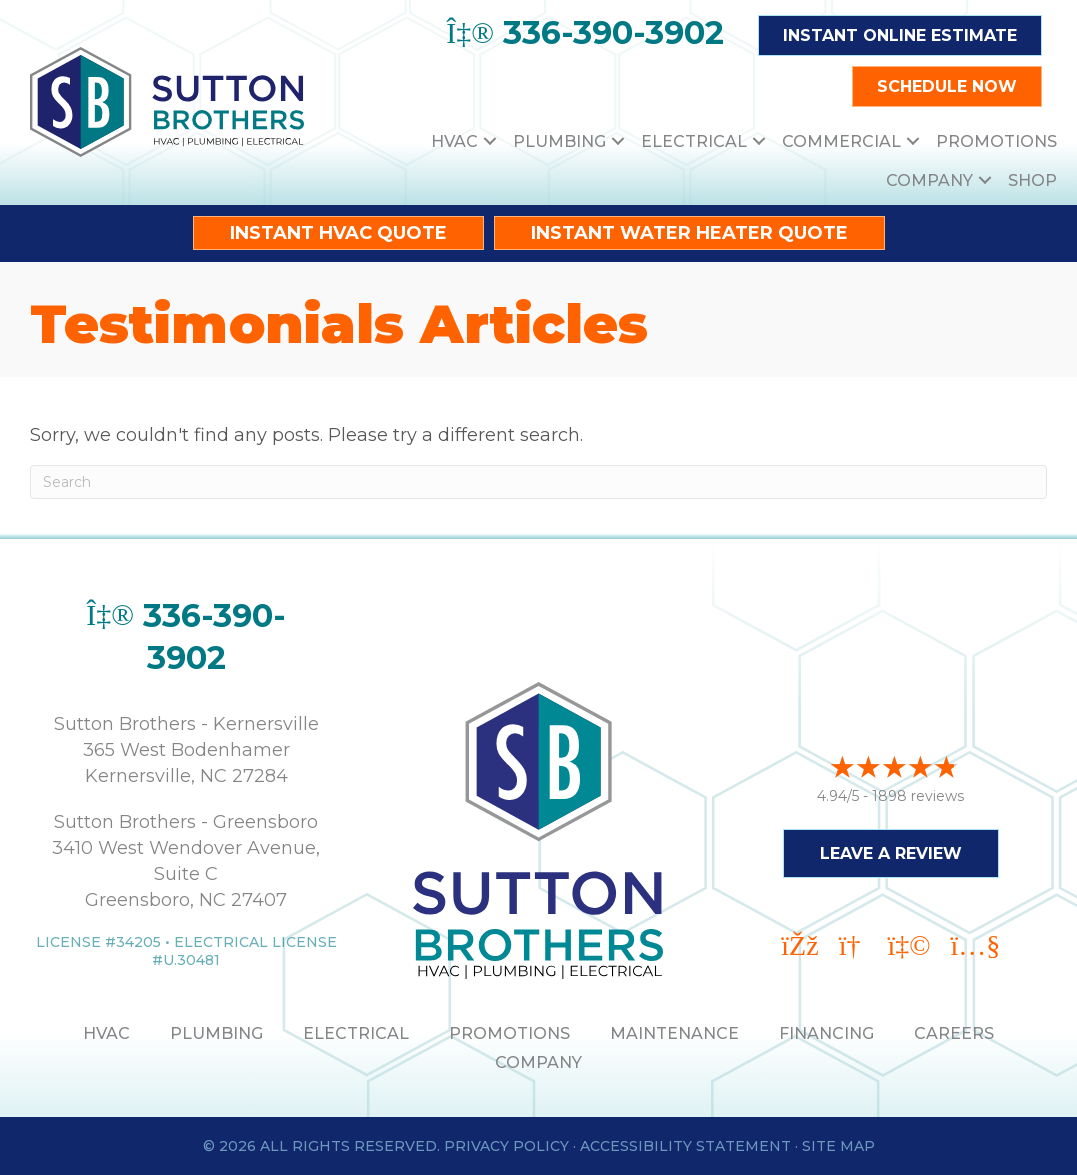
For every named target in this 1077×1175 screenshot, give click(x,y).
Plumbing (559, 141)
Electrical (694, 141)
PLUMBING (216, 1033)
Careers (954, 1033)
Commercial (841, 141)
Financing (826, 1033)
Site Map (838, 1146)
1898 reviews (918, 793)
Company (929, 180)
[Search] (538, 482)
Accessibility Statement (685, 1146)
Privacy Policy (506, 1146)
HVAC (454, 141)
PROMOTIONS (509, 1033)
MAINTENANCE (674, 1033)
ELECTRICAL (356, 1033)
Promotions (996, 141)
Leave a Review (891, 850)
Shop (1032, 180)
